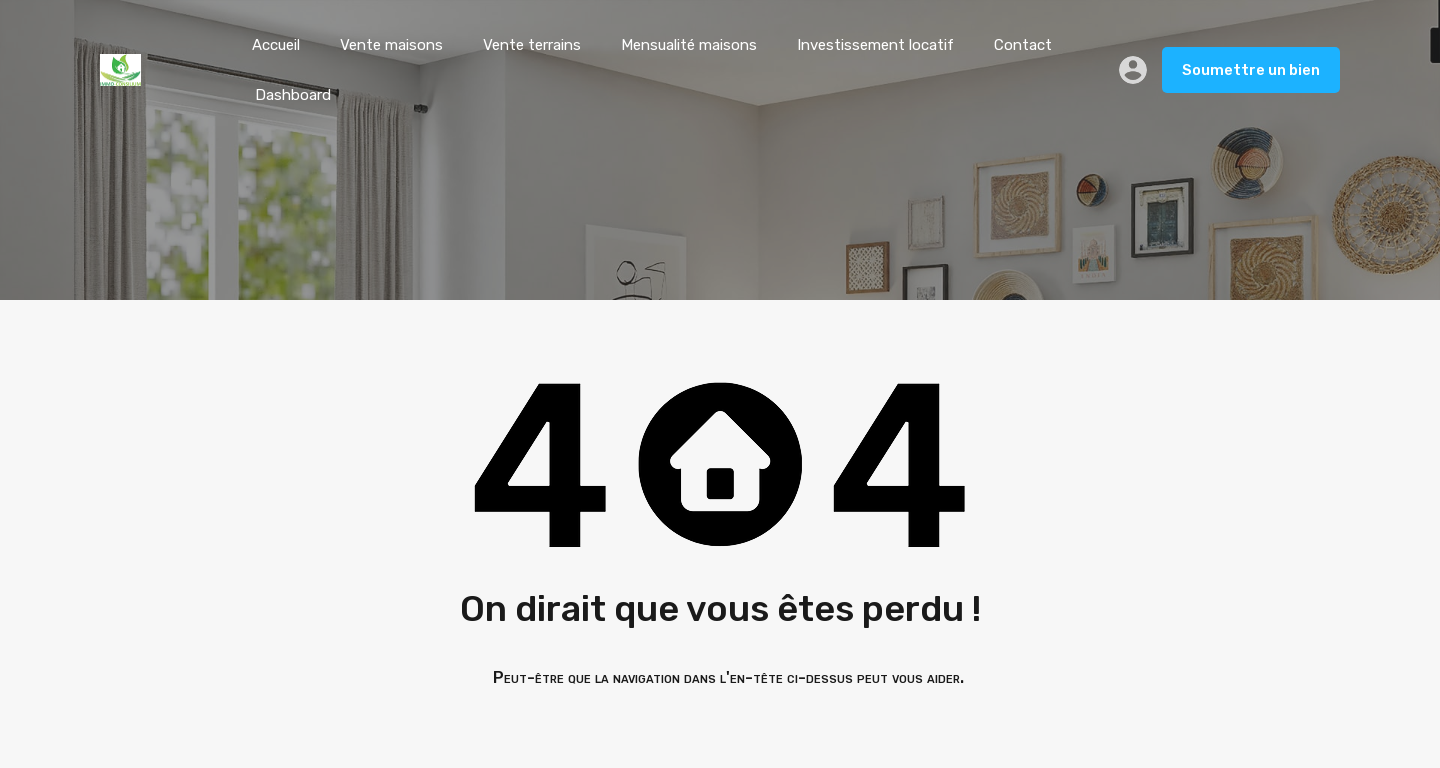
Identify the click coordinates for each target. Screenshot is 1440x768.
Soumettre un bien (1251, 70)
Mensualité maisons (689, 45)
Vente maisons (391, 45)
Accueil (276, 45)
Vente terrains (532, 45)
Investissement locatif (875, 45)
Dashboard (293, 95)
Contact (1023, 45)
